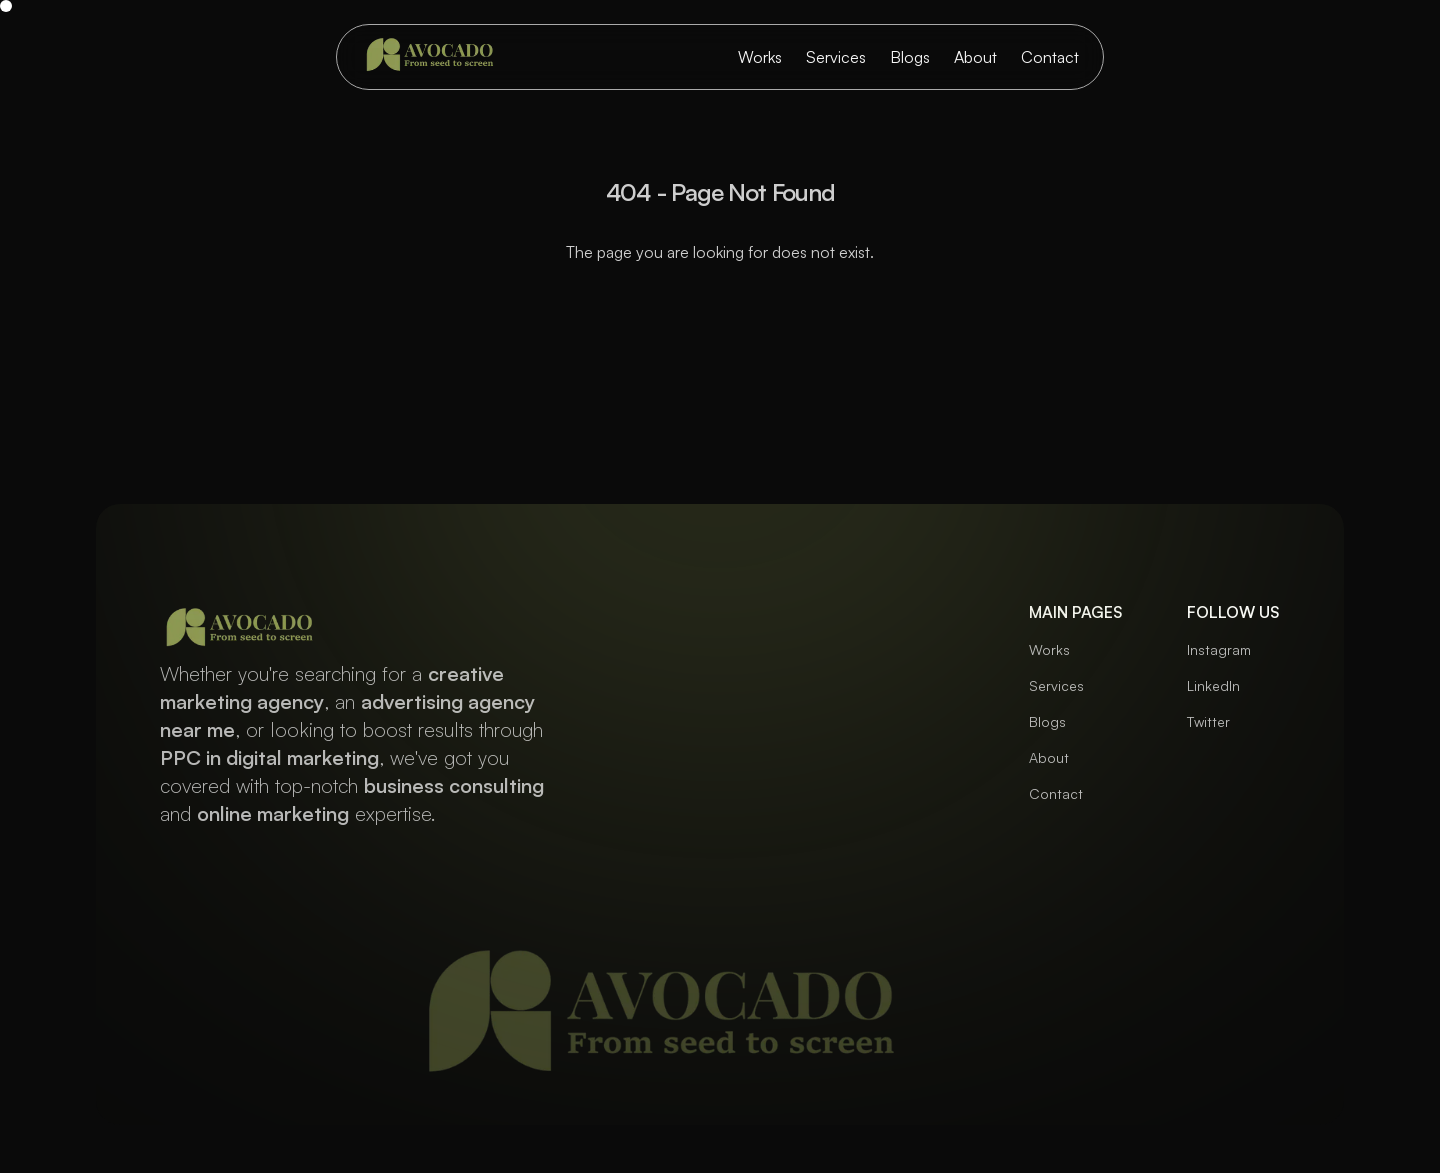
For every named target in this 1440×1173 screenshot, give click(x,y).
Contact (1050, 57)
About (975, 57)
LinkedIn (1213, 685)
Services (836, 57)
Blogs (910, 57)
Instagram (1219, 649)
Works (760, 57)
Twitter (1208, 721)
